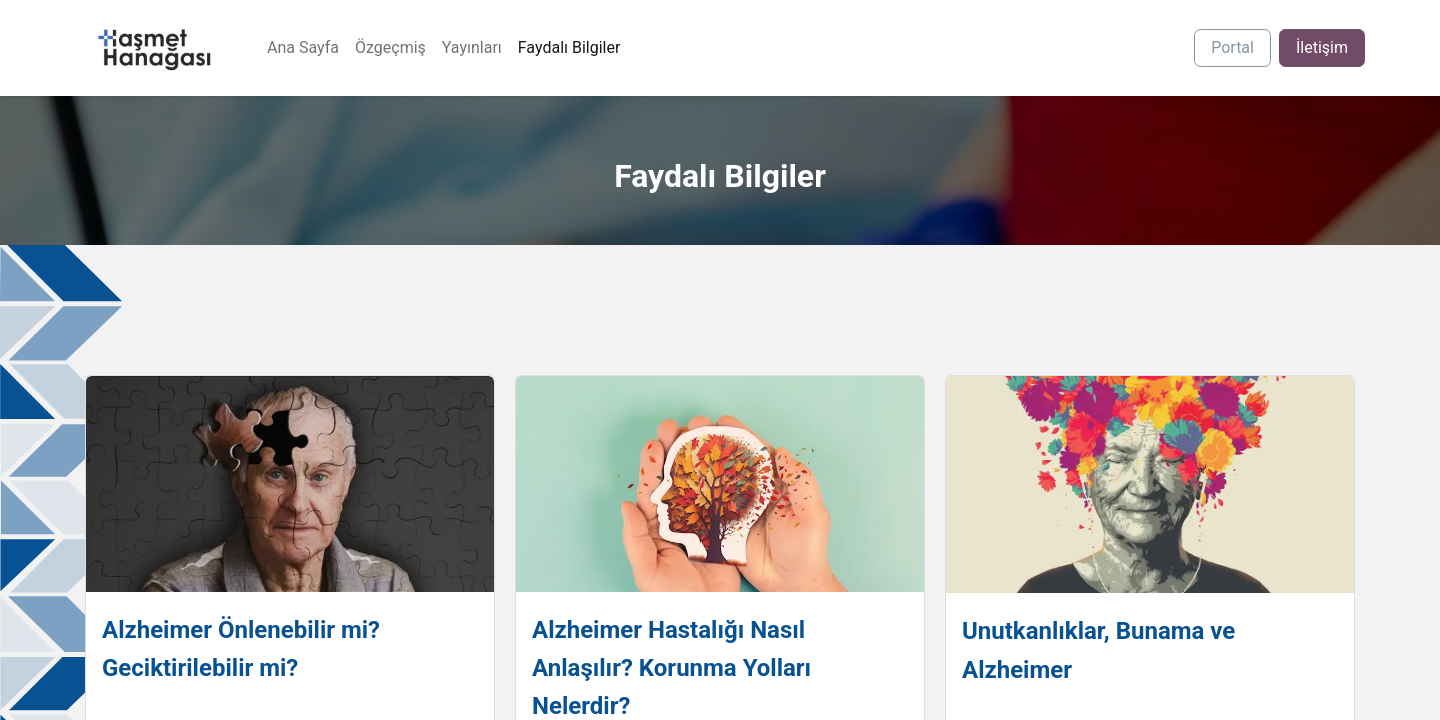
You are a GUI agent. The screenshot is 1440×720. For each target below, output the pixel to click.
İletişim (1322, 47)
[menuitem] (303, 48)
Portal (1232, 47)
